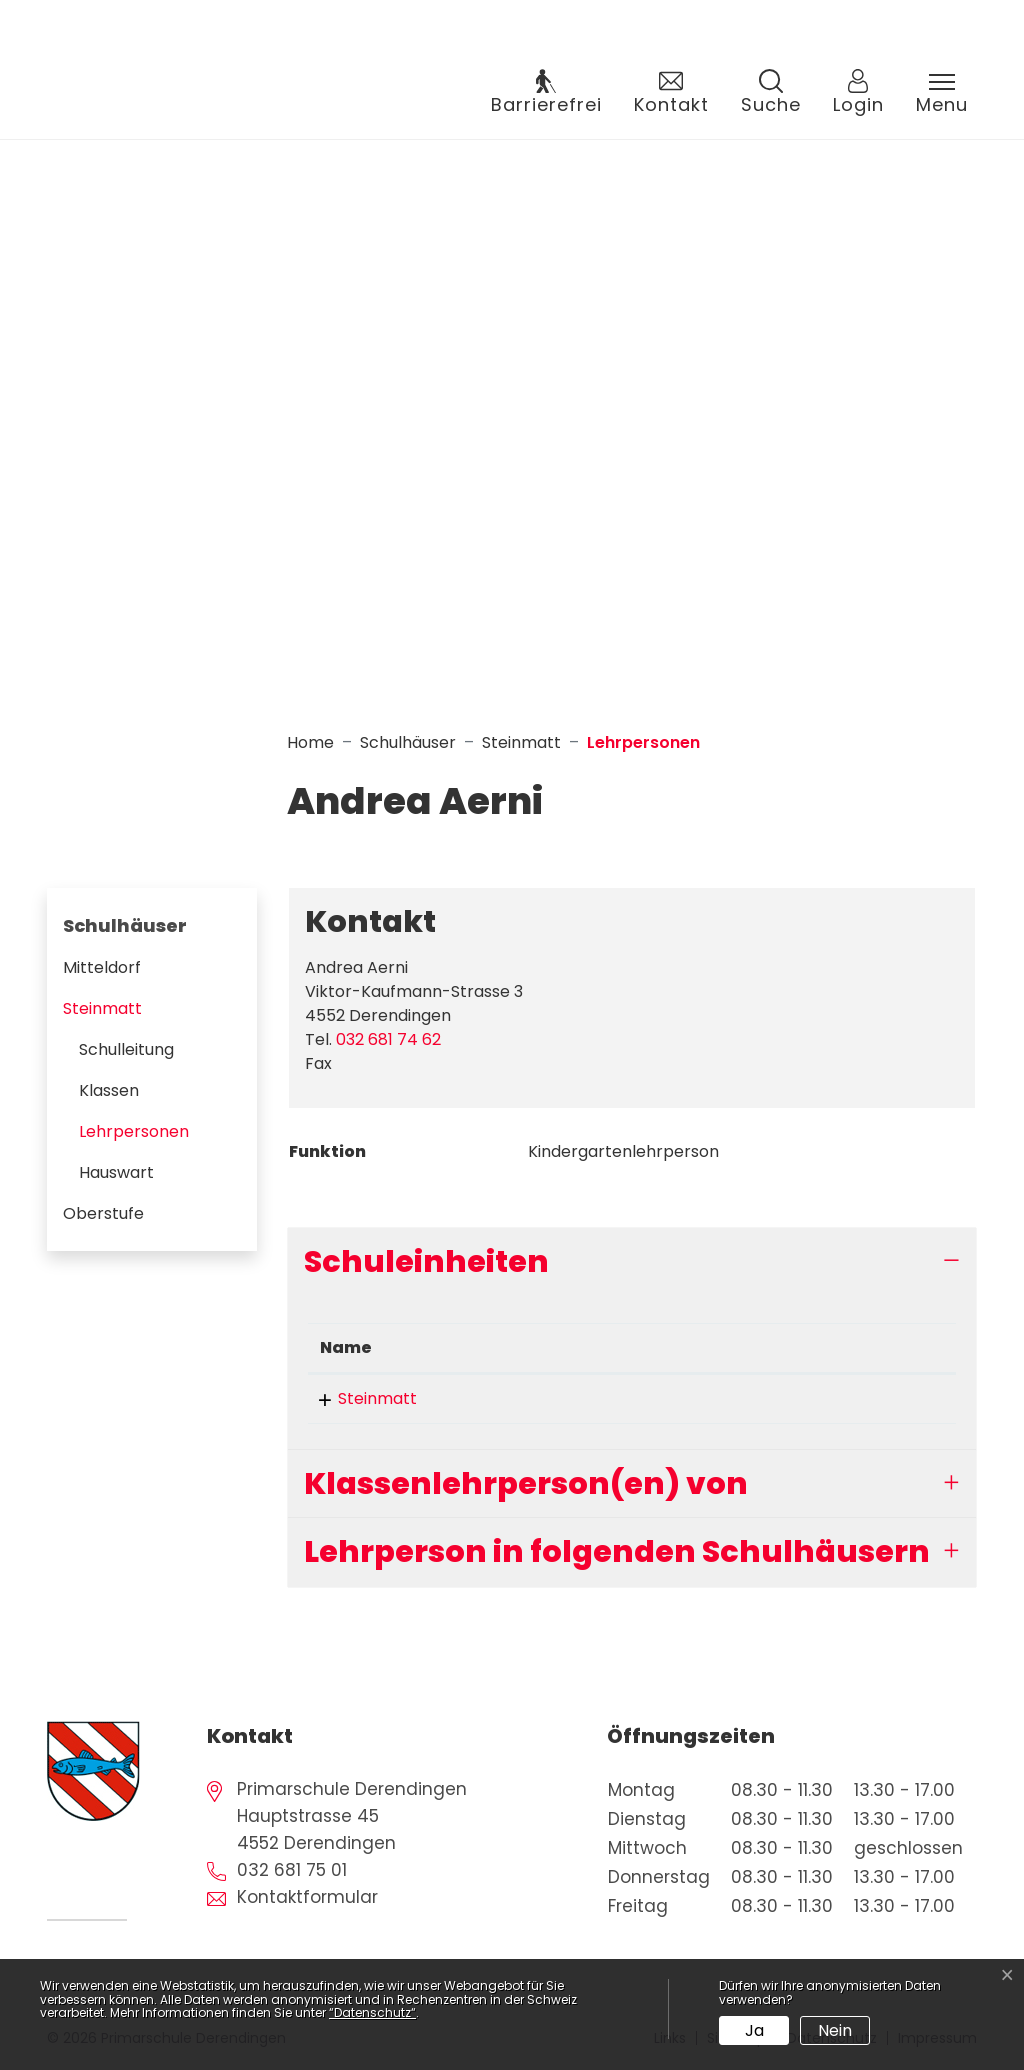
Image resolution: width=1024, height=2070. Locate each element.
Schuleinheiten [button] (426, 1261)
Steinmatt (102, 1008)
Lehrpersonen (139, 1136)
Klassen (109, 1090)
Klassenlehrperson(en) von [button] (526, 1483)
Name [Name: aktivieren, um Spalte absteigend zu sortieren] (346, 1347)
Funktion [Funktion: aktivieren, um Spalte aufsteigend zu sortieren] (568, 1347)
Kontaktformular (307, 1897)
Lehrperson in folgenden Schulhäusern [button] (617, 1551)
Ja (754, 2030)
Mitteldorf (102, 967)
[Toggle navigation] (942, 94)
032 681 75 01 (292, 1870)
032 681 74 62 (388, 1039)
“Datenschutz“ (372, 2012)
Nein (835, 2030)
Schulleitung (126, 1049)
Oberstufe (103, 1213)
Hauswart (116, 1172)
